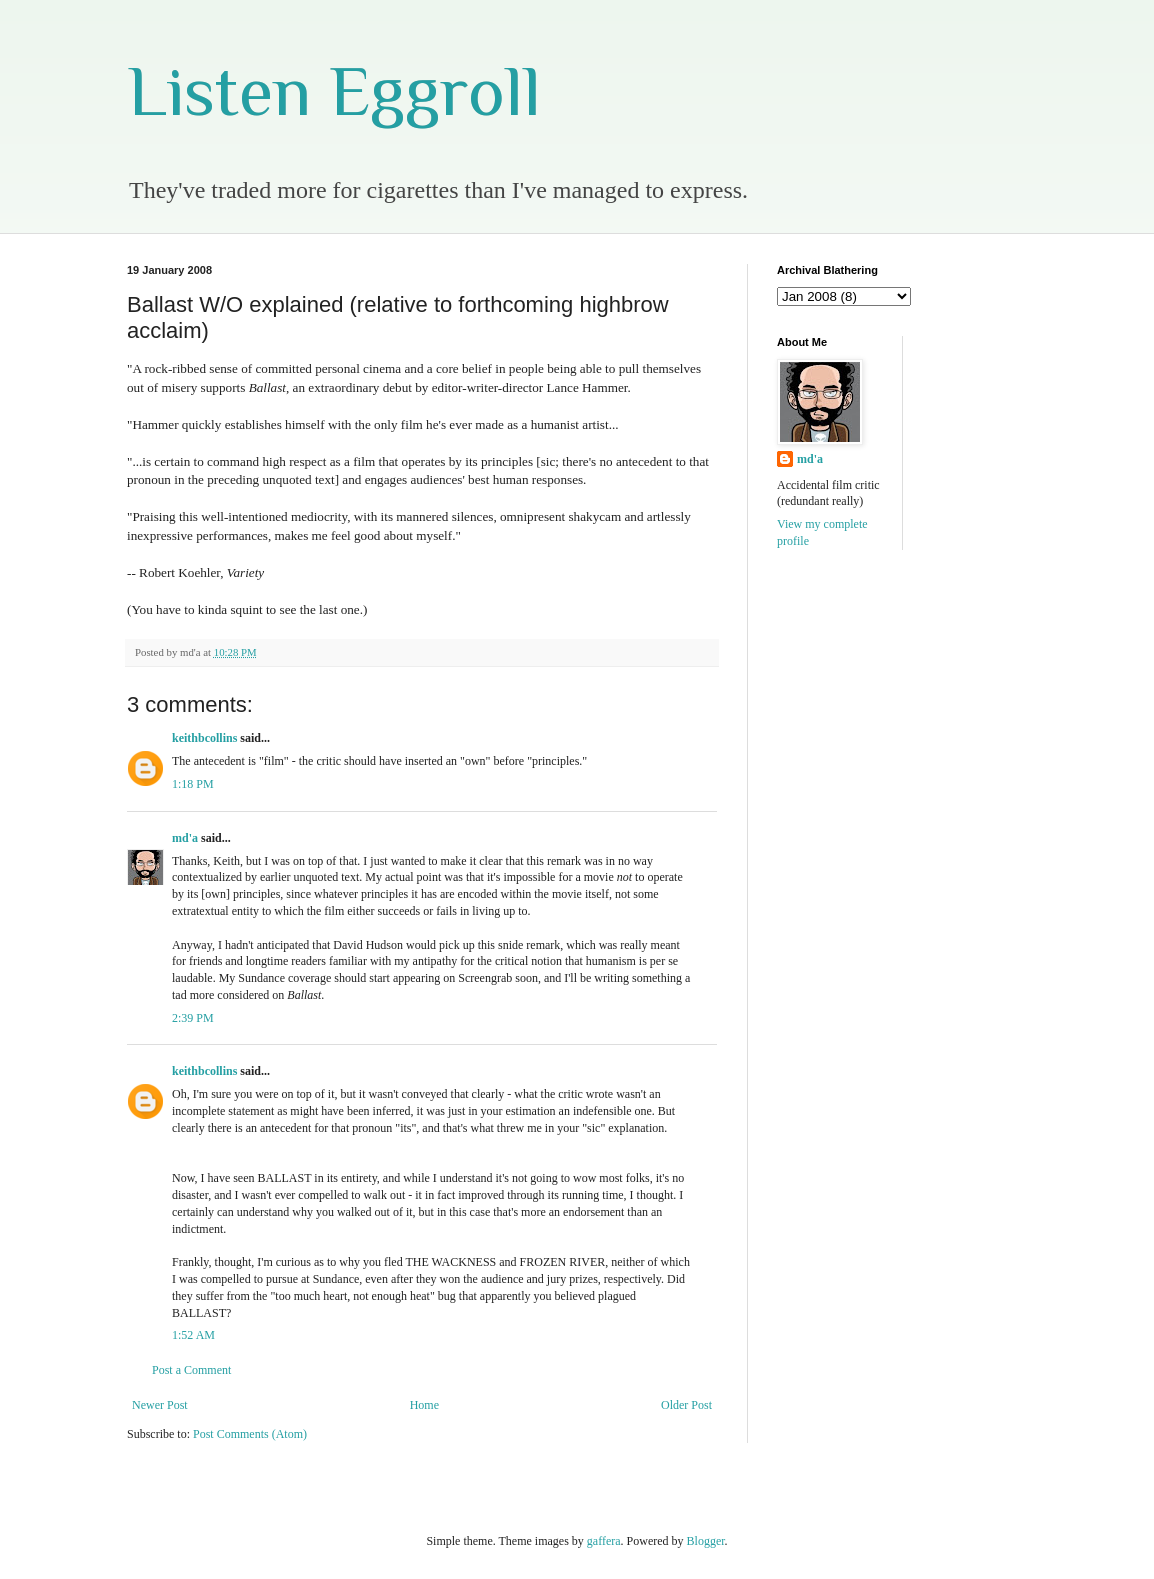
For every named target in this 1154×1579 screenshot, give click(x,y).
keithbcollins (204, 738)
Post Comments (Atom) (250, 1434)
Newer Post (160, 1405)
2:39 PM (193, 1018)
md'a (185, 838)
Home (424, 1405)
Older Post (686, 1405)
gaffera (604, 1541)
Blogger (706, 1541)
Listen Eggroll (334, 91)
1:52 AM (193, 1335)
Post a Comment (191, 1370)
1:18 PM (193, 784)
